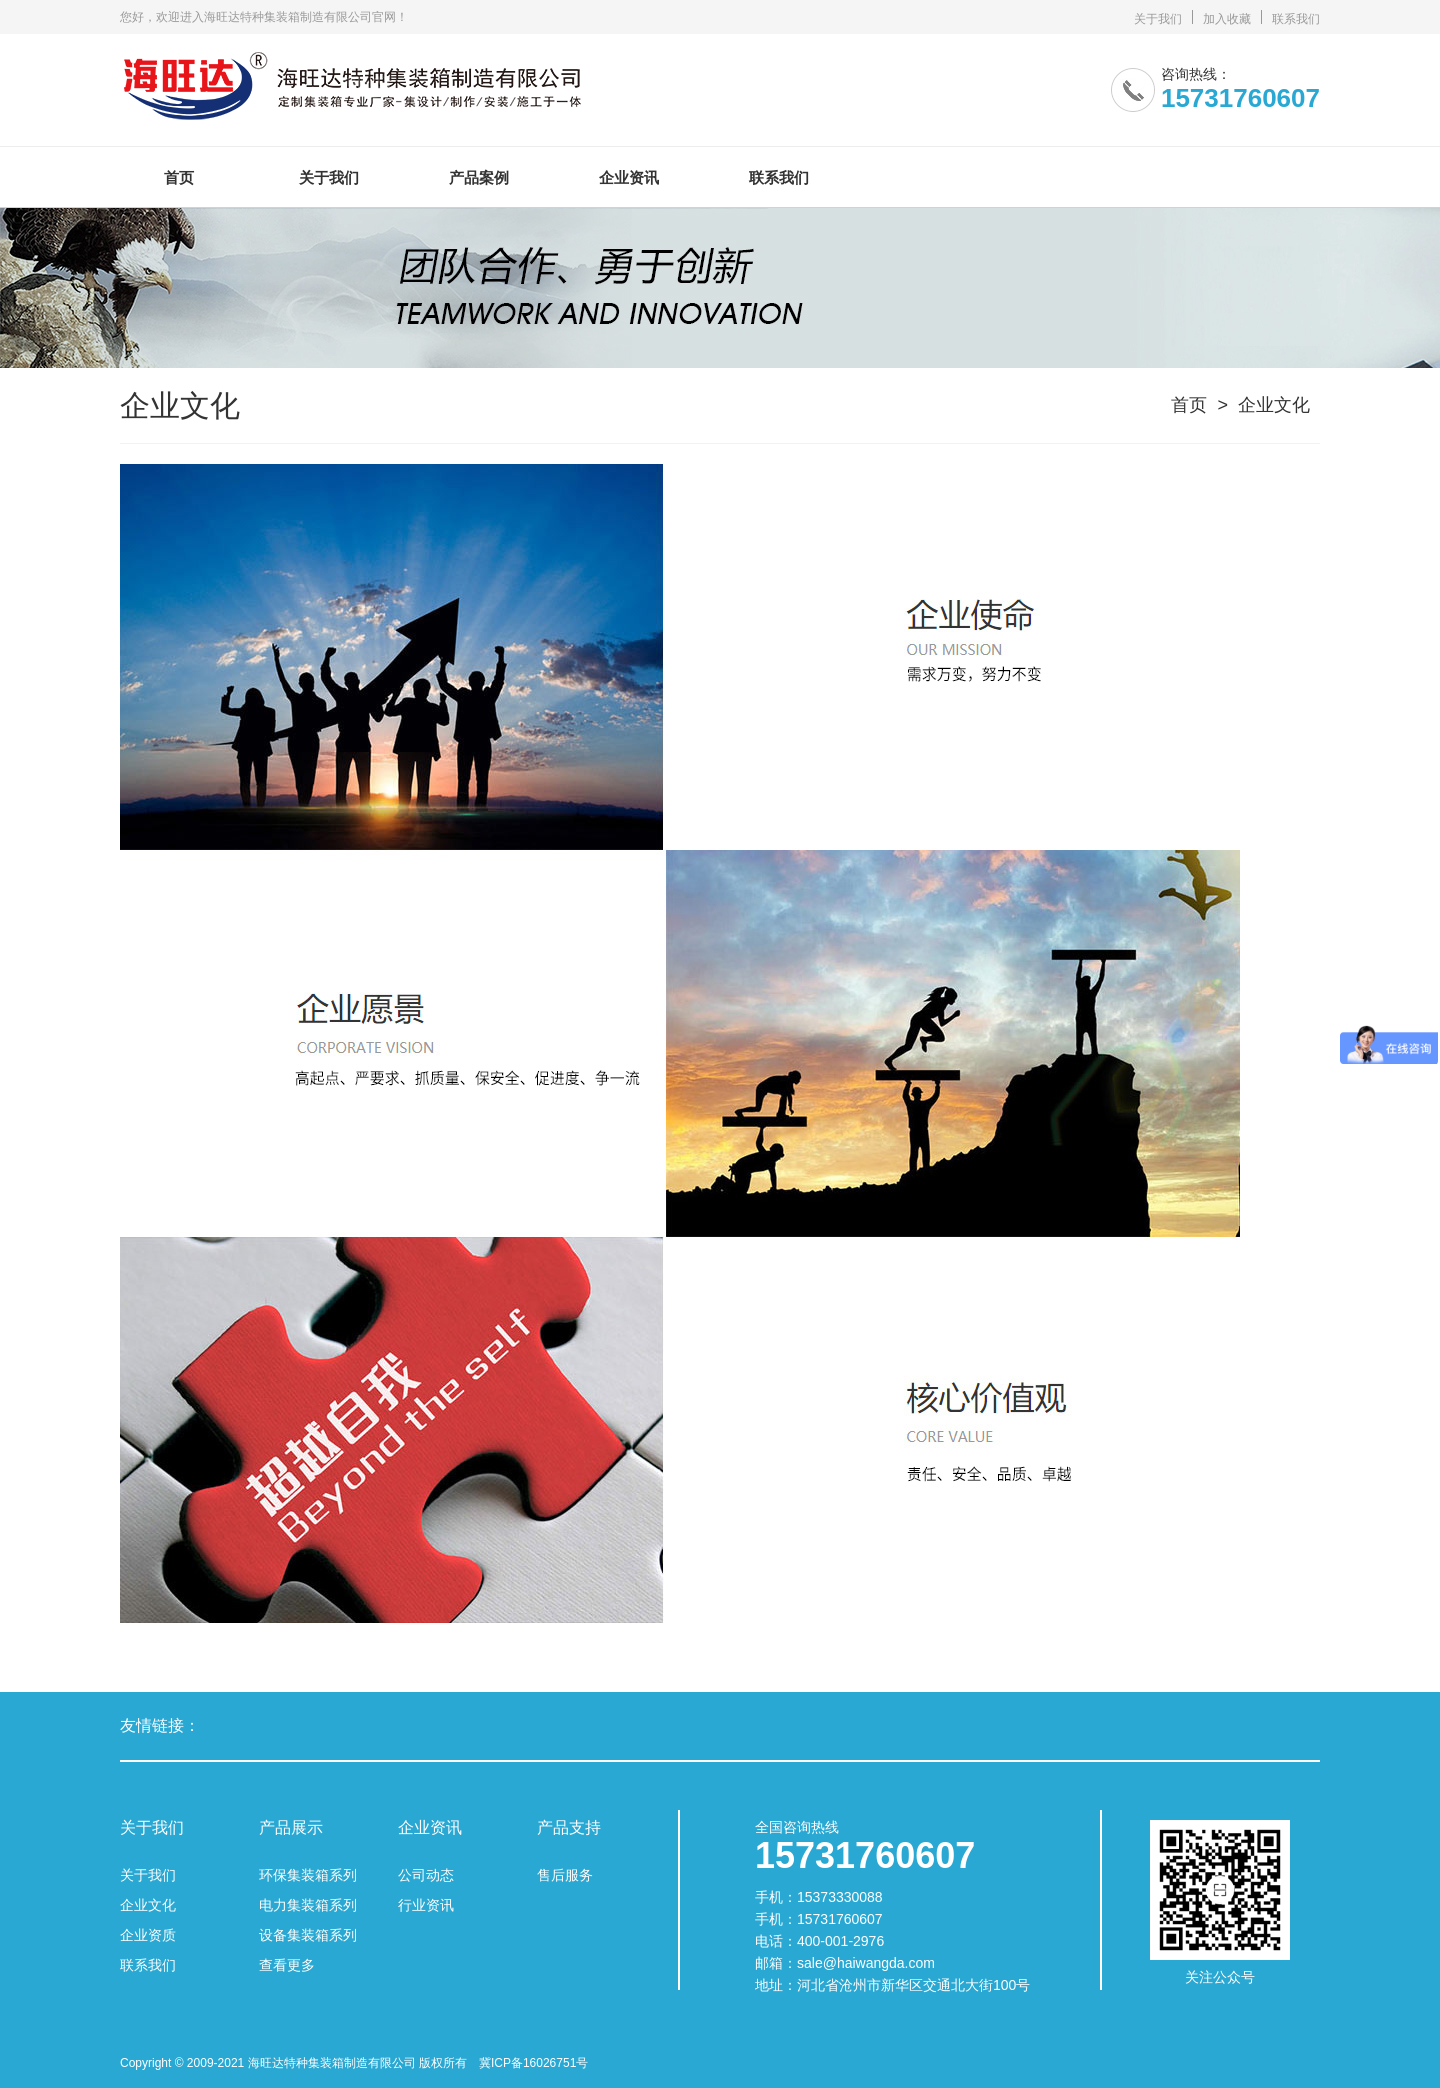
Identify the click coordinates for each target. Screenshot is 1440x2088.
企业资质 (148, 1935)
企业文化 (1274, 405)
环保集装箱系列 (308, 1875)
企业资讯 (629, 177)
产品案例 (479, 177)
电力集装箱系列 (308, 1905)
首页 (179, 177)
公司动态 (426, 1875)
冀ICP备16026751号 (533, 2063)
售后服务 (565, 1875)
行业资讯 (426, 1905)
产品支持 (569, 1828)
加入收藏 (1227, 19)
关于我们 (1158, 19)
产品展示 (291, 1828)
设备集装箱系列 (308, 1935)
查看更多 (287, 1965)
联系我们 (1296, 19)
